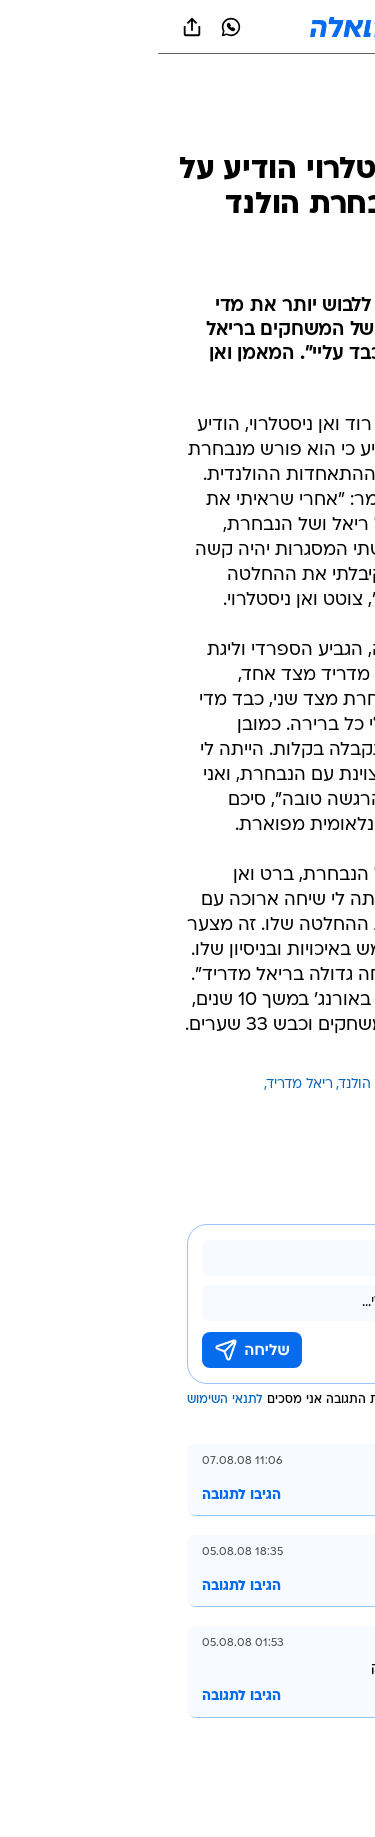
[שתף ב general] (34, 27)
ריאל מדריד (142, 1084)
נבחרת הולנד (219, 1084)
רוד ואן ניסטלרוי (310, 1108)
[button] (289, 27)
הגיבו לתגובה (83, 1495)
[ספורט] (333, 130)
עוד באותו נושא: (308, 1084)
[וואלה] (188, 27)
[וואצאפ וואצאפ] (73, 27)
